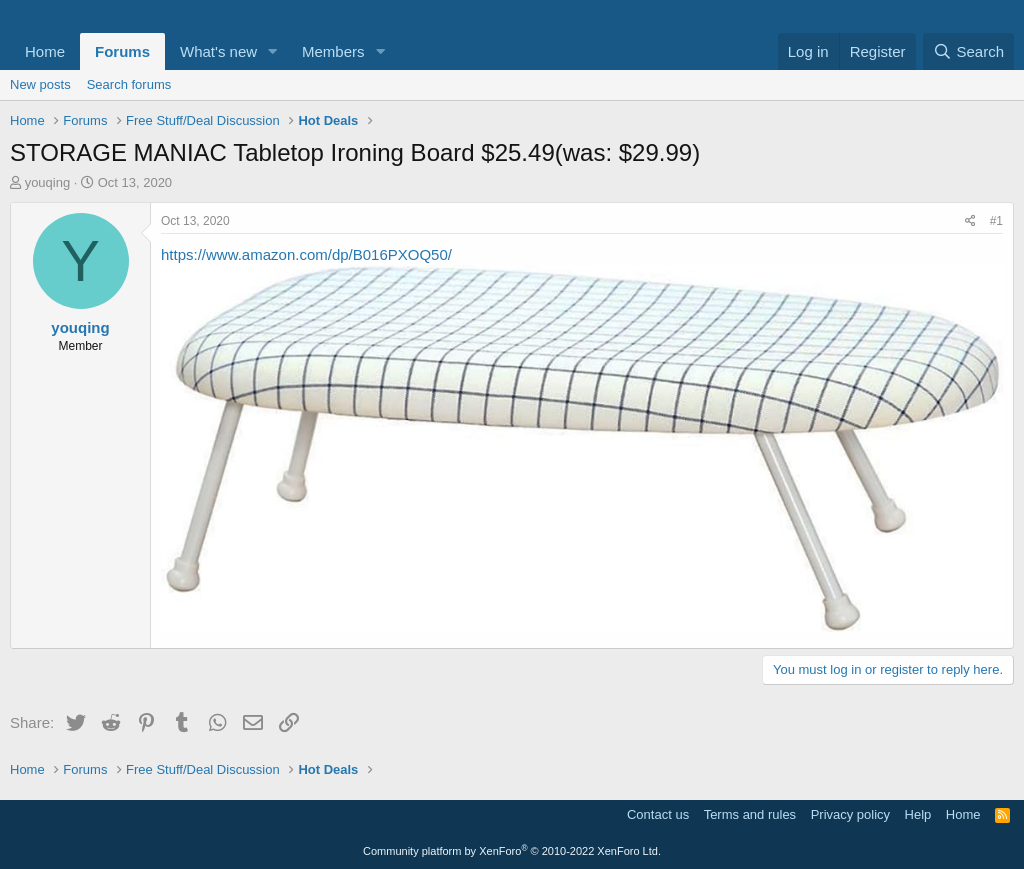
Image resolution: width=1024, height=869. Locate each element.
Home (45, 51)
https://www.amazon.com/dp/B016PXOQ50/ (306, 254)
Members (333, 51)
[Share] (970, 221)
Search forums (129, 84)
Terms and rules (750, 814)
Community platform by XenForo (512, 851)
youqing (48, 182)
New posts (40, 84)
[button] (273, 51)
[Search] (968, 51)
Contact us (658, 814)
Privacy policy (850, 814)
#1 (996, 221)
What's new (218, 51)
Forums (122, 51)
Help (918, 814)
